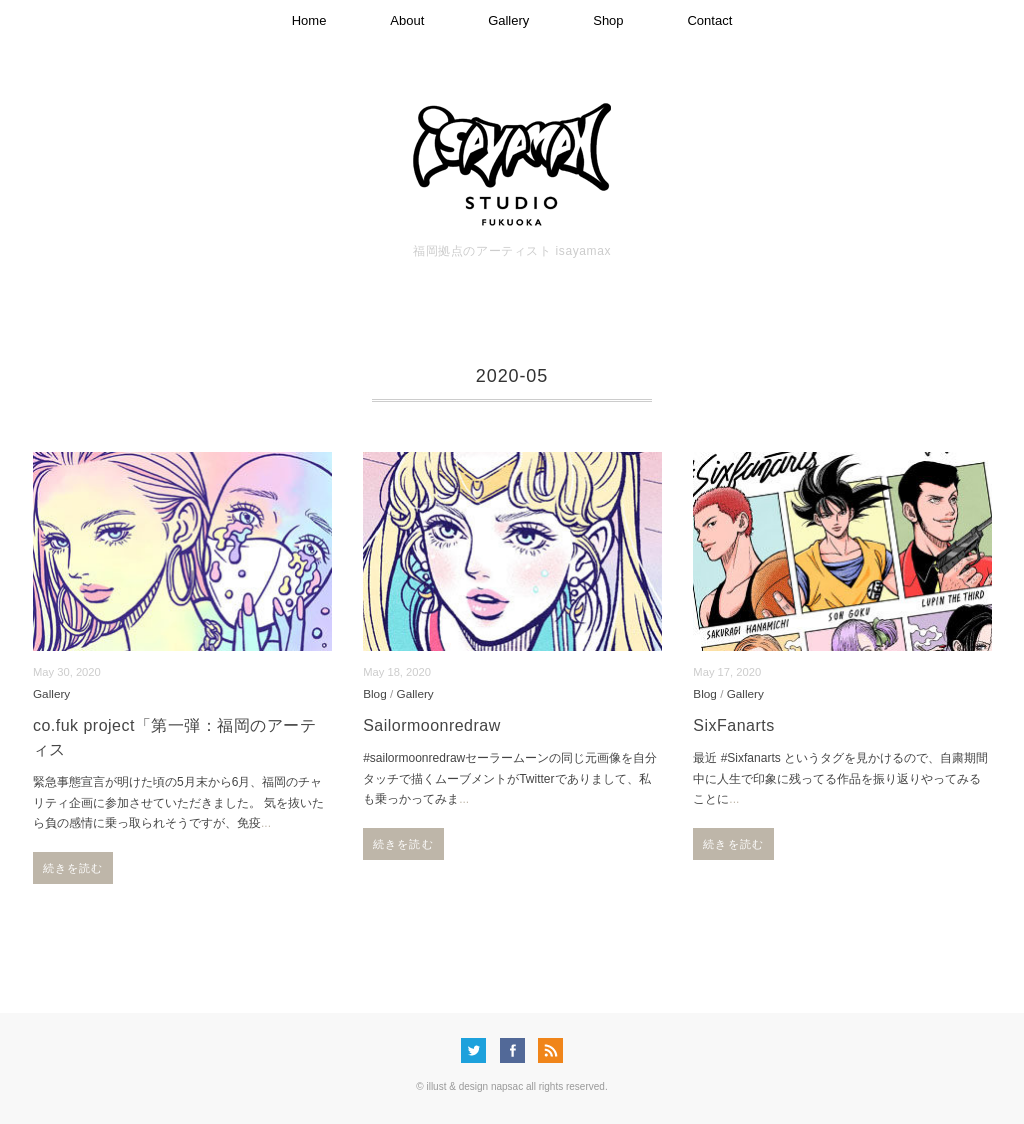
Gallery (508, 20)
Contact (709, 20)
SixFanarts (733, 725)
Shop (608, 20)
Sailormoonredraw (432, 725)
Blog (375, 693)
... (266, 823)
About (407, 20)
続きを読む (73, 868)
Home (309, 20)
